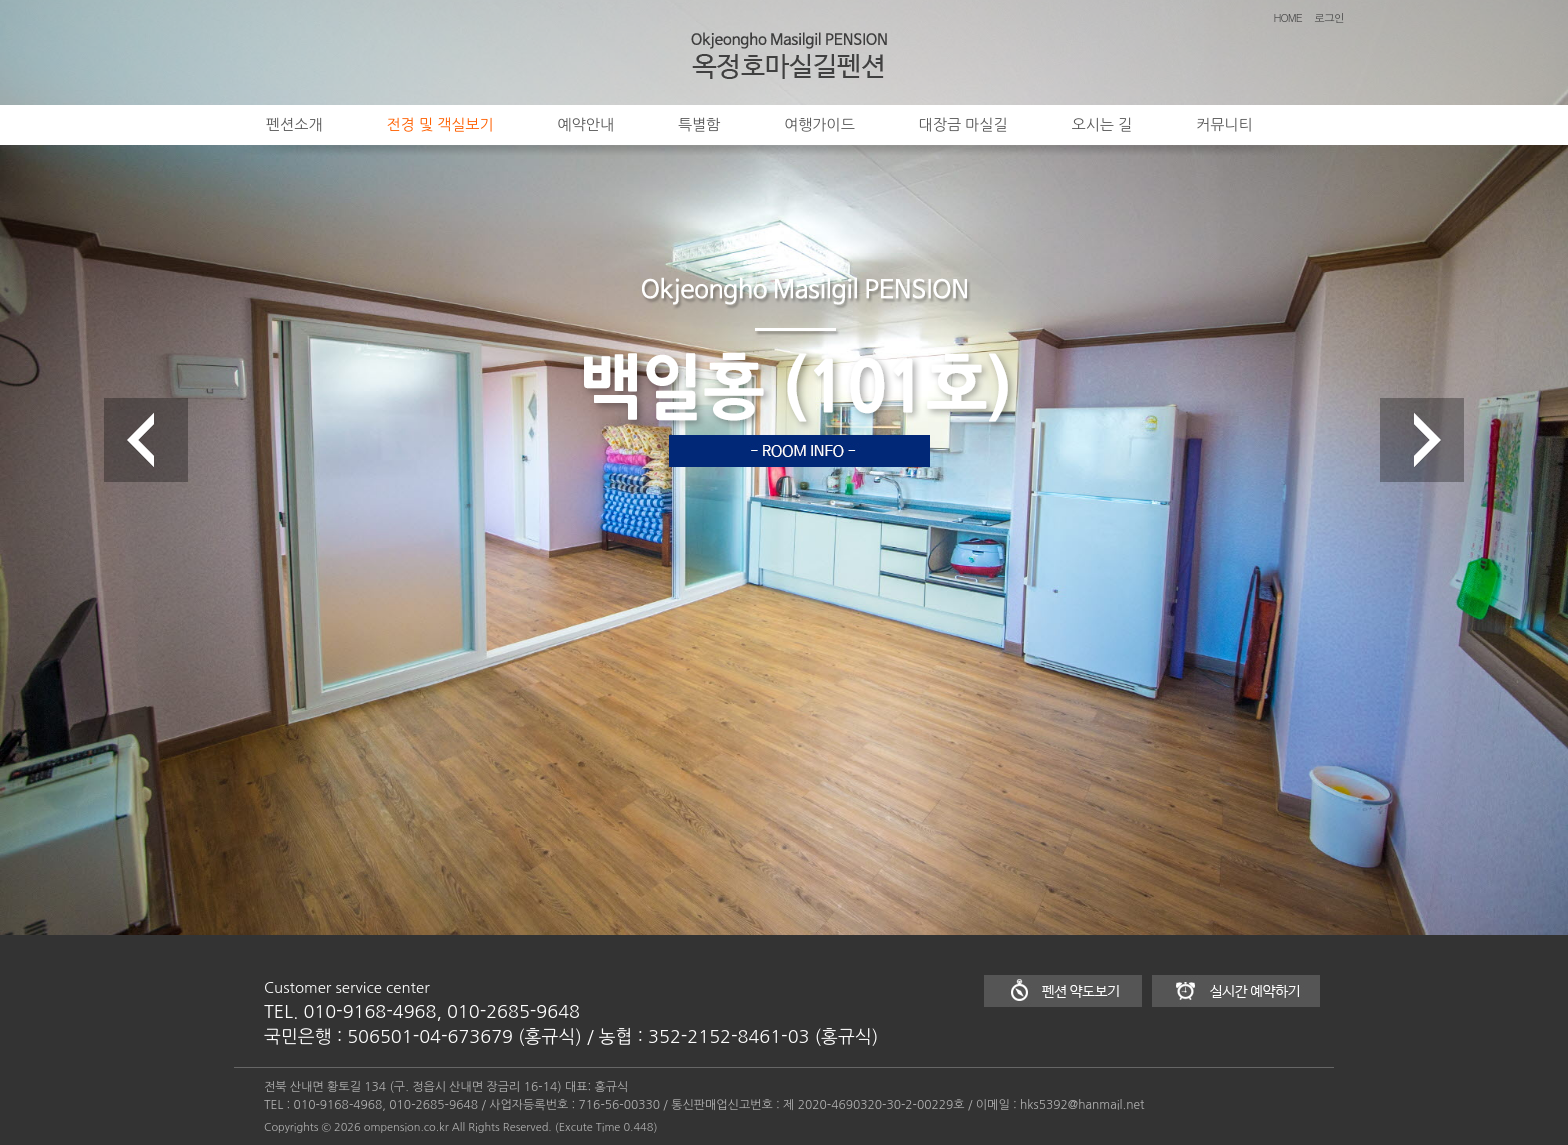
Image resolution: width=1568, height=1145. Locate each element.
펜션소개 (294, 124)
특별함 (699, 124)
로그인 (1329, 17)
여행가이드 (819, 124)
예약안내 (586, 124)
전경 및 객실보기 (439, 124)
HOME (1288, 17)
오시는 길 (1102, 124)
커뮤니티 (1224, 124)
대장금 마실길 (963, 124)
